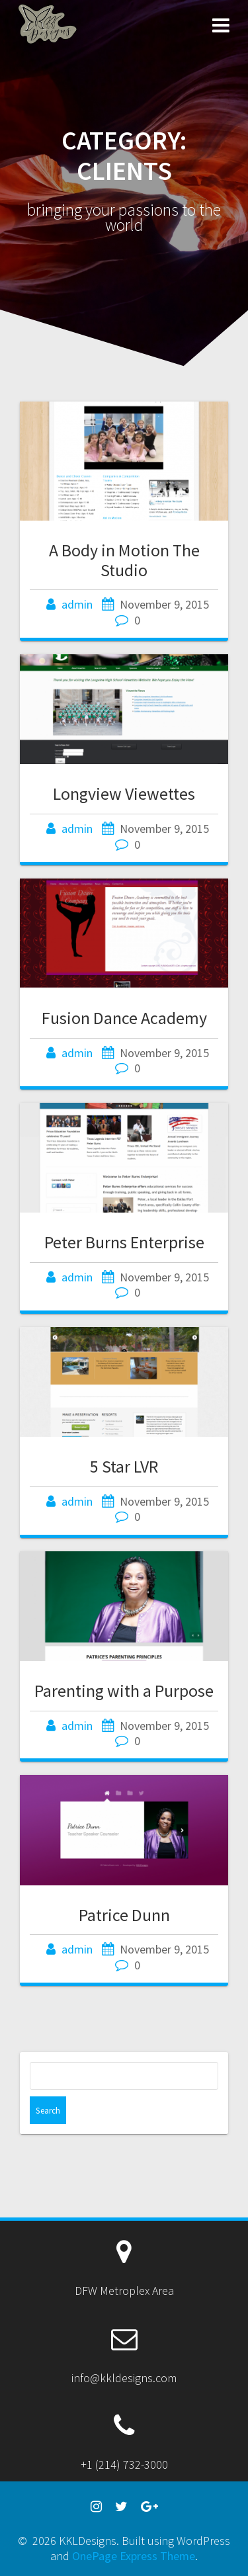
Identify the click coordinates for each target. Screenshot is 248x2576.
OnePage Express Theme (133, 2555)
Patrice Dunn (124, 1915)
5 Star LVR (124, 1466)
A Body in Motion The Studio (124, 560)
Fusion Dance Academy (124, 1018)
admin (77, 604)
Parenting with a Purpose (124, 1690)
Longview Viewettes (124, 793)
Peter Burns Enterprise (124, 1242)
